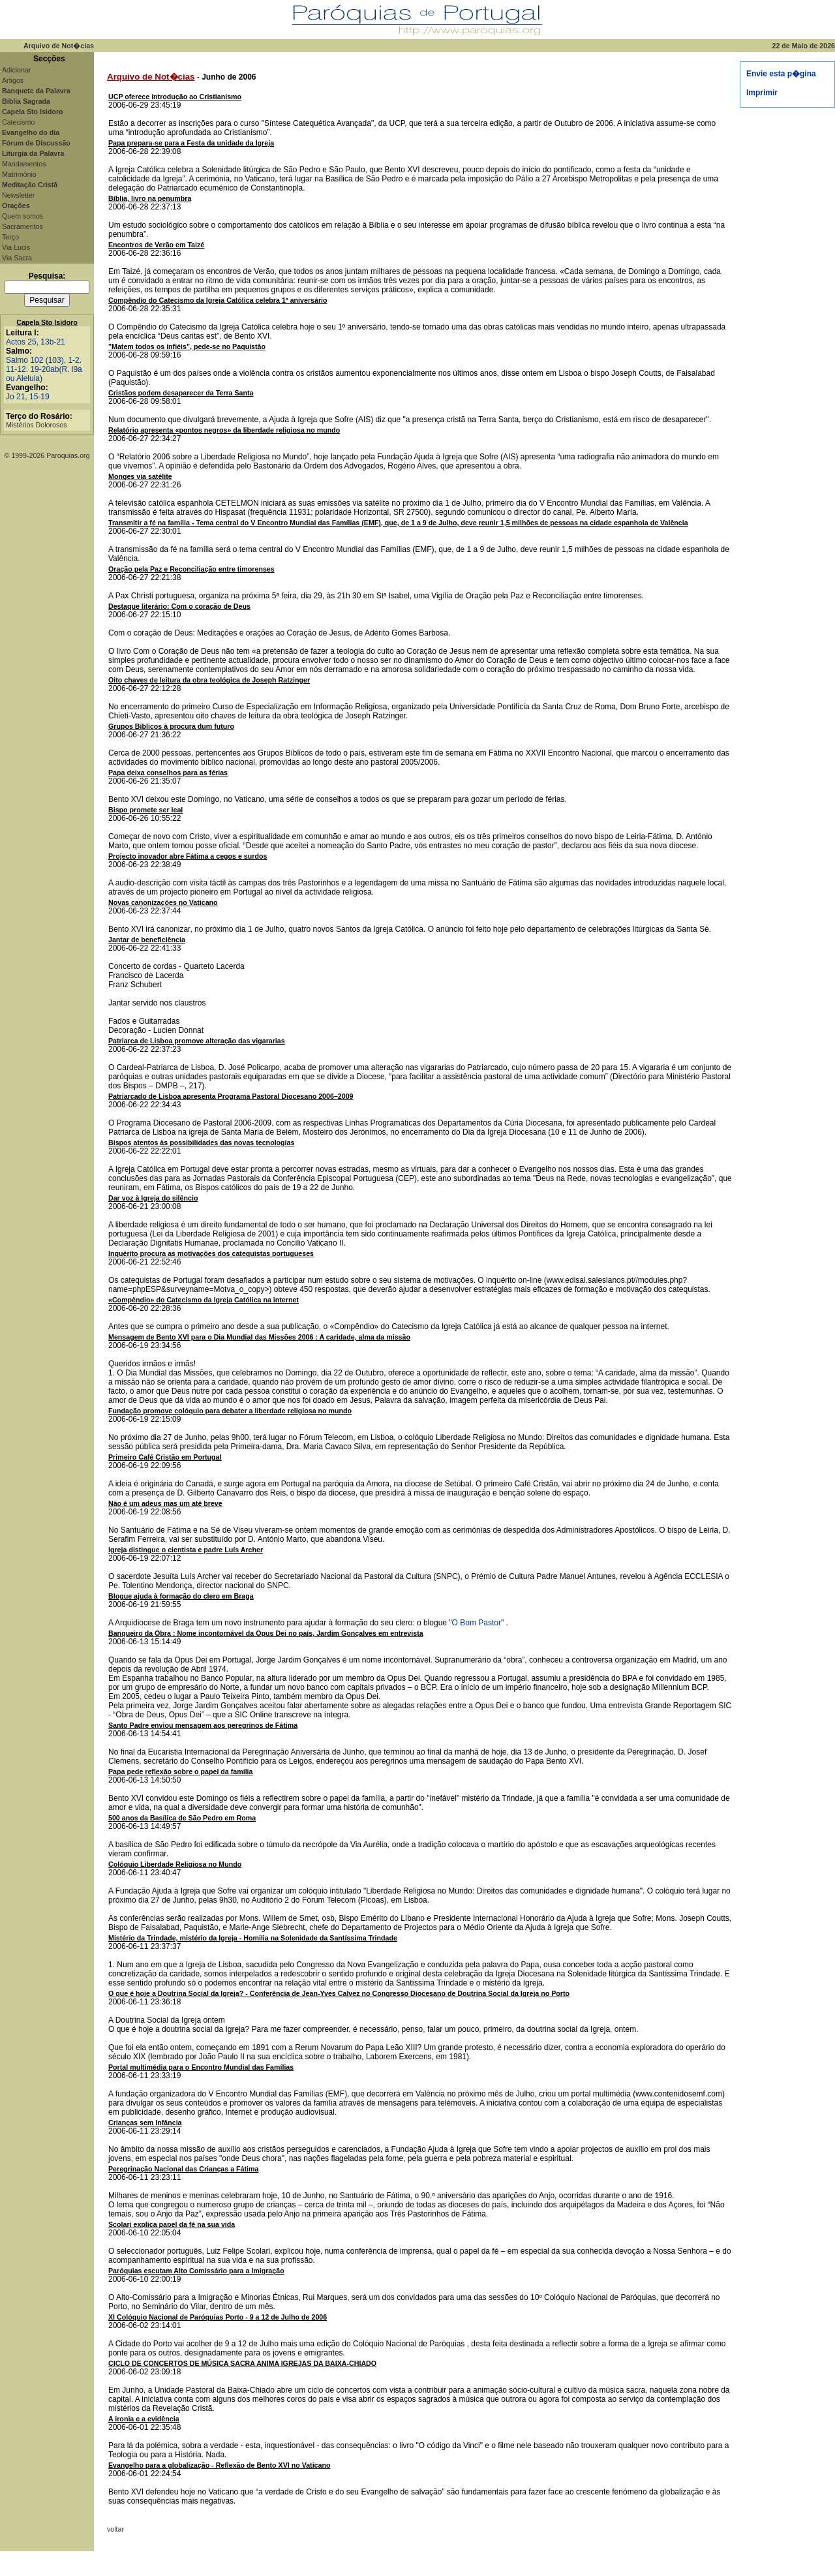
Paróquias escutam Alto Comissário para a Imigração (196, 2271)
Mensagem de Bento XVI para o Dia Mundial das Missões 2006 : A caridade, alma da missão (259, 1337)
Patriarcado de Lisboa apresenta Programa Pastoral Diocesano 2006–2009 (231, 1096)
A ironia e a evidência (143, 2419)
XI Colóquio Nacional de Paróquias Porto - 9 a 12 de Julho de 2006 (217, 2317)
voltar (115, 2529)
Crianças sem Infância (145, 2122)
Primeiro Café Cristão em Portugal (165, 1457)
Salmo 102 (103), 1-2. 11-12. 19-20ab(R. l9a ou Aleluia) (44, 369)
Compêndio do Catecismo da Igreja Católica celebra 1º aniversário (217, 300)
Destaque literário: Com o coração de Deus (179, 606)
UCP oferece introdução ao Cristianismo (174, 96)
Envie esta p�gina (781, 73)
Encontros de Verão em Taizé (156, 245)
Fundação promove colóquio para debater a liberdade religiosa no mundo (230, 1411)
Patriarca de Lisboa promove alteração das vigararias (196, 1041)
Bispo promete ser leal (145, 810)
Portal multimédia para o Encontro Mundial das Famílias (201, 2067)
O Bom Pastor (476, 1622)
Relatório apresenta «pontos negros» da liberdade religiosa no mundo (224, 430)
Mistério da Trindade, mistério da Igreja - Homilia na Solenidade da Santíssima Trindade (252, 1938)
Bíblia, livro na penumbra (149, 198)
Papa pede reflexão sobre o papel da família (180, 1771)
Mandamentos (24, 164)
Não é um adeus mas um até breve (165, 1503)
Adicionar (16, 70)
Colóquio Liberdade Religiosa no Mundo (174, 1864)
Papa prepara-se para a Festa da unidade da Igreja (191, 143)
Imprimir (762, 92)
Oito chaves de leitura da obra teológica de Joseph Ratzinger (209, 680)
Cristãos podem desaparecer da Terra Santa (181, 393)
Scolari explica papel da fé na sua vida (171, 2224)
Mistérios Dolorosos (36, 425)
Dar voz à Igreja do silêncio (153, 1198)
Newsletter (18, 195)
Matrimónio (19, 174)
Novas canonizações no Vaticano (163, 902)
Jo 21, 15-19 (28, 396)
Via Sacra (17, 258)
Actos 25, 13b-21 (35, 341)
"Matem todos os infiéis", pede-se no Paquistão (187, 346)
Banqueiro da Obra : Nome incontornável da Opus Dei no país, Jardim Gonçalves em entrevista (265, 1633)
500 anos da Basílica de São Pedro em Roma (182, 1818)
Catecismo (18, 122)
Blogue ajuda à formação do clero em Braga (181, 1596)
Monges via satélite (140, 476)
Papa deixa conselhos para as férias (168, 772)
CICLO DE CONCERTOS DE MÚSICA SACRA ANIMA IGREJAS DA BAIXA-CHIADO (242, 2363)
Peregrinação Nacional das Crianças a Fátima (183, 2169)
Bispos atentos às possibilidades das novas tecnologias (201, 1142)
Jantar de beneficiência (146, 939)
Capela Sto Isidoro (47, 322)
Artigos (12, 80)
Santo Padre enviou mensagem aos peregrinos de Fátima (202, 1725)
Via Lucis (16, 247)
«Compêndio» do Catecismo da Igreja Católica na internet (203, 1300)
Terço (10, 237)
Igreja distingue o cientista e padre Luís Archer (185, 1550)
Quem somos (22, 216)
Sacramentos (22, 226)
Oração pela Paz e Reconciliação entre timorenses (191, 569)
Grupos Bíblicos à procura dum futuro (171, 726)
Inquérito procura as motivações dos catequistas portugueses (211, 1253)
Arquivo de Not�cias (150, 77)
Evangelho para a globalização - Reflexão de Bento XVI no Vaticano (219, 2465)
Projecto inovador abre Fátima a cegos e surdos (187, 856)
